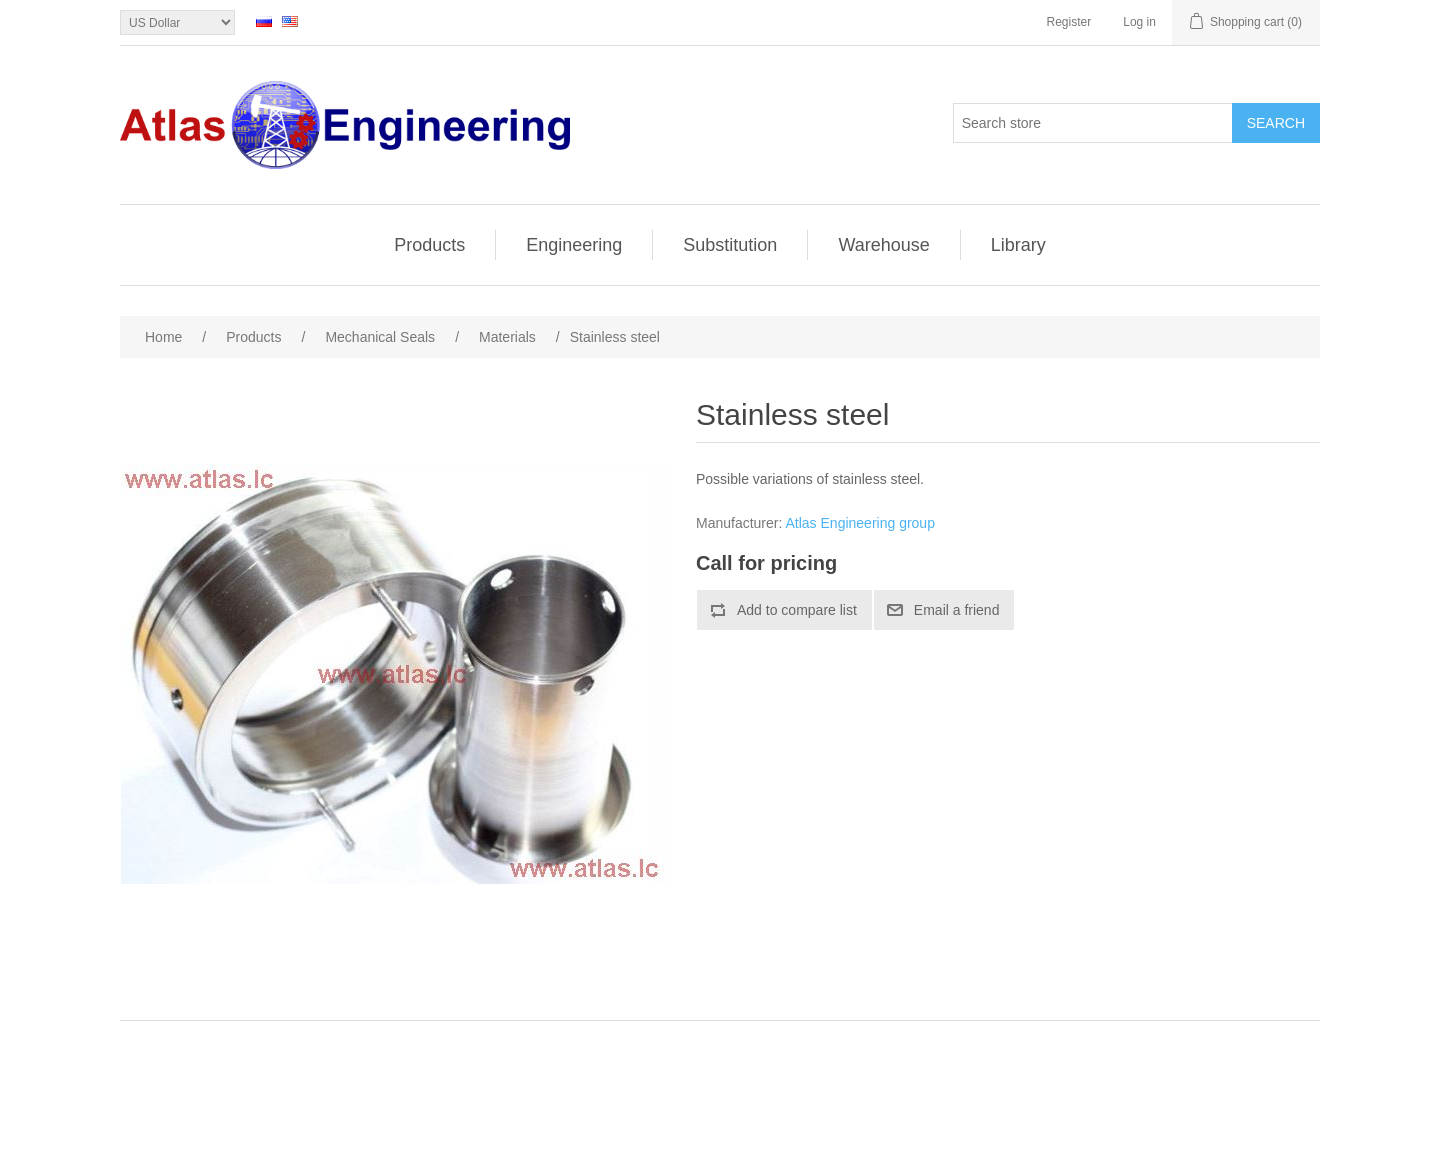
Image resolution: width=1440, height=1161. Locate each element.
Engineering (574, 245)
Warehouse (883, 245)
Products (429, 245)
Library (1018, 245)
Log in (1139, 22)
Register (1069, 22)
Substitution (730, 245)
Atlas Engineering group (860, 523)
